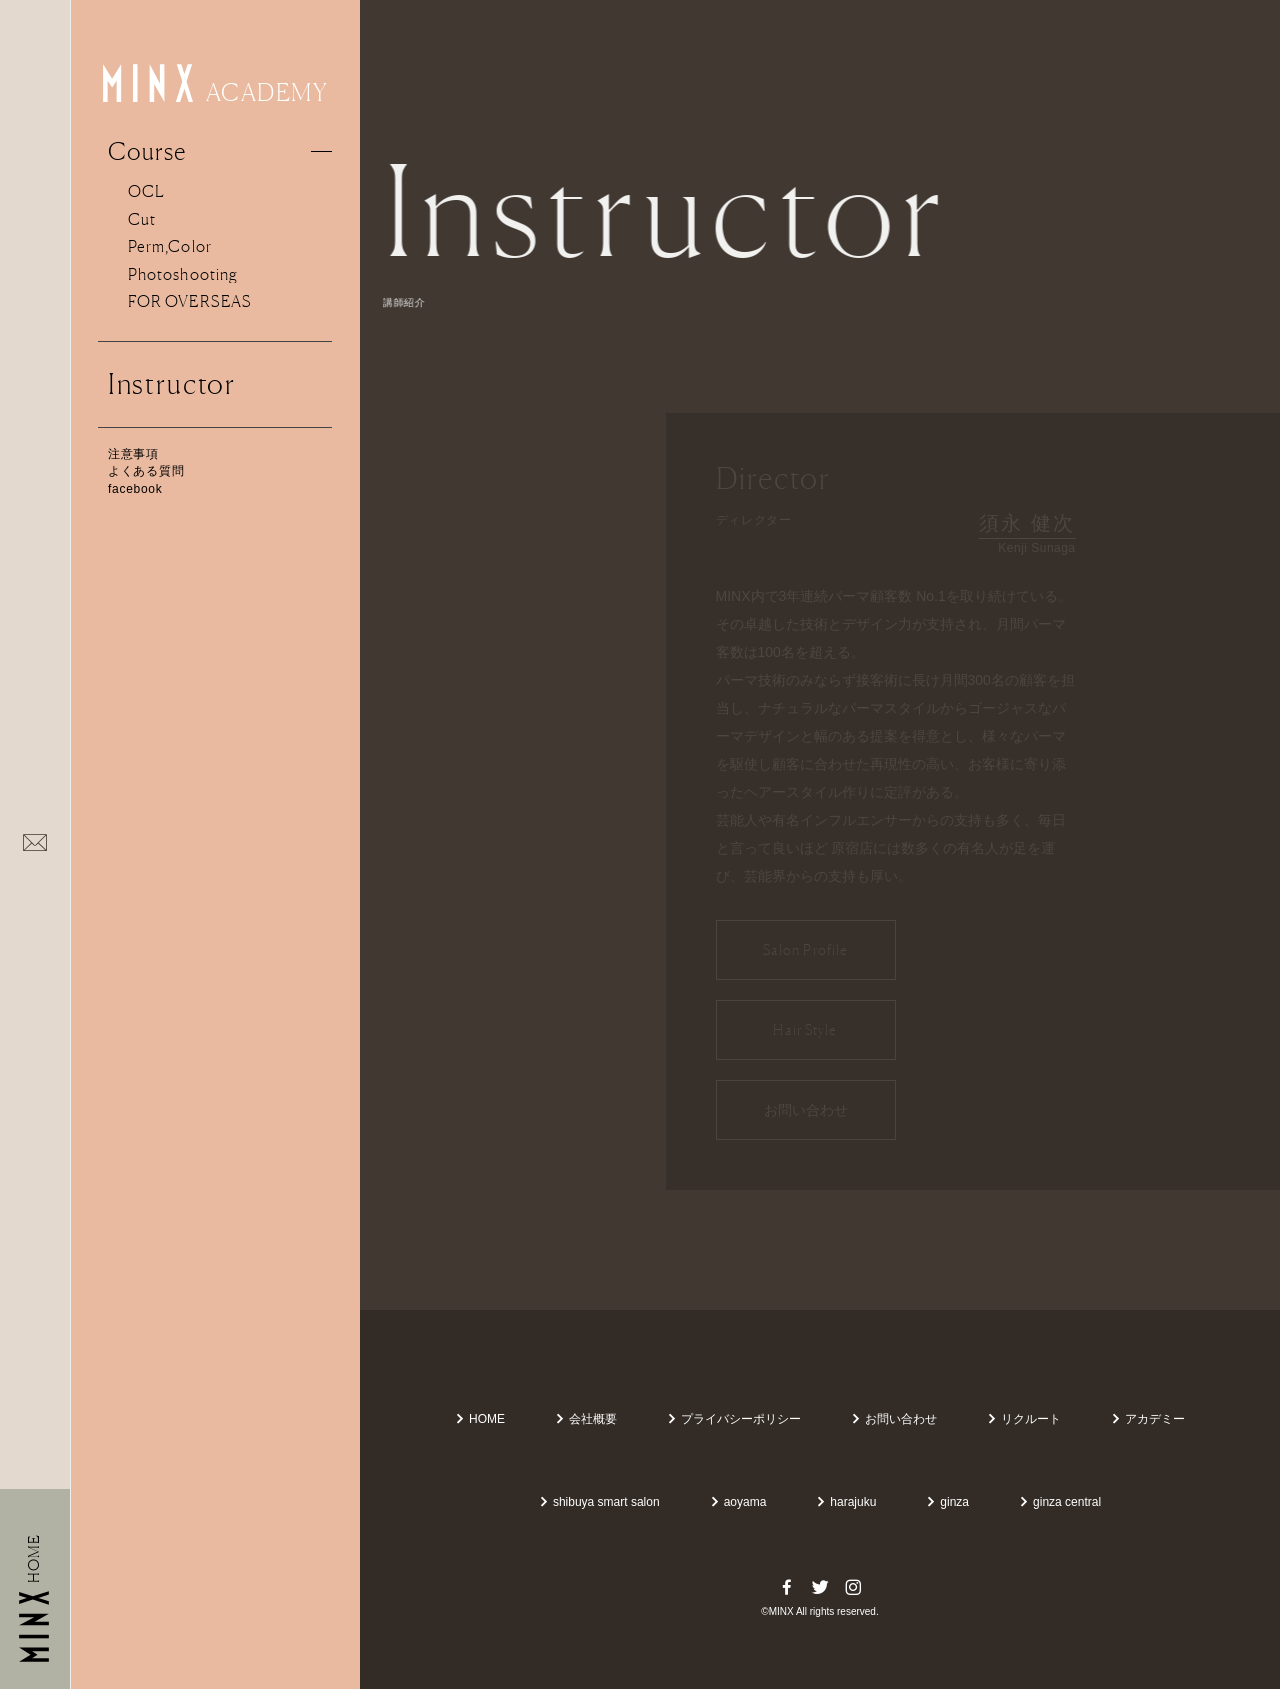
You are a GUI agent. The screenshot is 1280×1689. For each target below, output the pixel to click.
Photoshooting (183, 274)
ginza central (1060, 1502)
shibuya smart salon (599, 1502)
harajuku (846, 1502)
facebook (135, 489)
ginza (947, 1502)
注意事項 (133, 454)
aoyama (738, 1502)
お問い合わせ (894, 1419)
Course (147, 151)
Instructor (172, 384)
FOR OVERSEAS (190, 301)
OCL (146, 191)
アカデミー (1148, 1419)
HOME (480, 1419)
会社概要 (586, 1419)
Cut (142, 219)
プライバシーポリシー (734, 1419)
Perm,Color (170, 246)
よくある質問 (146, 471)
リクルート (1024, 1419)
